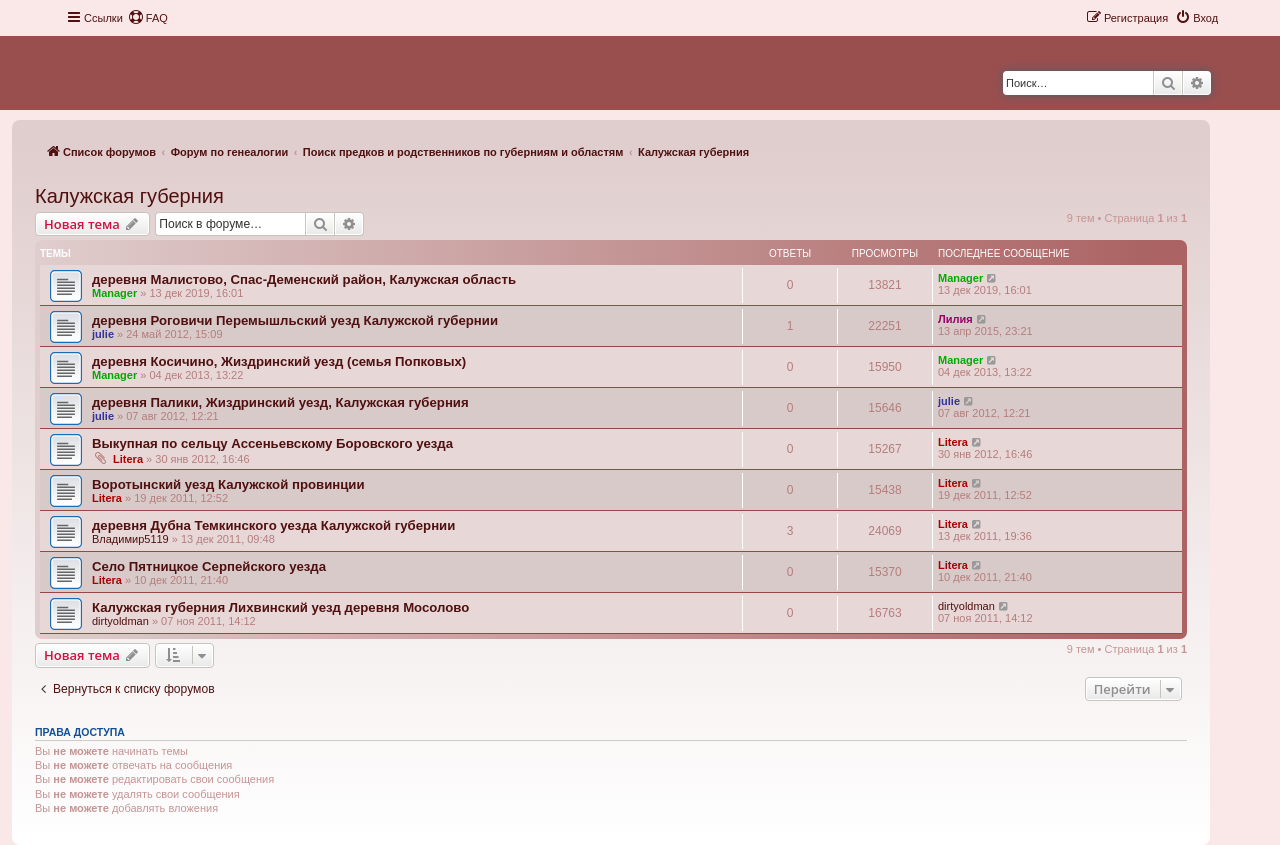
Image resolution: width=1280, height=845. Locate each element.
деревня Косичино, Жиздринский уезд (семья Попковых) (279, 361)
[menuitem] (148, 18)
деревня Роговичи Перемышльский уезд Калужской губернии (295, 320)
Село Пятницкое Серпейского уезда (209, 566)
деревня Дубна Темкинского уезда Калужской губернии (273, 525)
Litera (128, 459)
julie (103, 334)
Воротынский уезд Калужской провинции (228, 484)
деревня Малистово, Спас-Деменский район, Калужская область (304, 279)
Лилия (955, 319)
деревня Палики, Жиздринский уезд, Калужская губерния (280, 402)
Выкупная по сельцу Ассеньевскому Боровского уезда (272, 443)
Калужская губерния (129, 196)
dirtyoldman (120, 621)
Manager (114, 293)
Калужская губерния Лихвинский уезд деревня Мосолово (280, 607)
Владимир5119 (130, 539)
